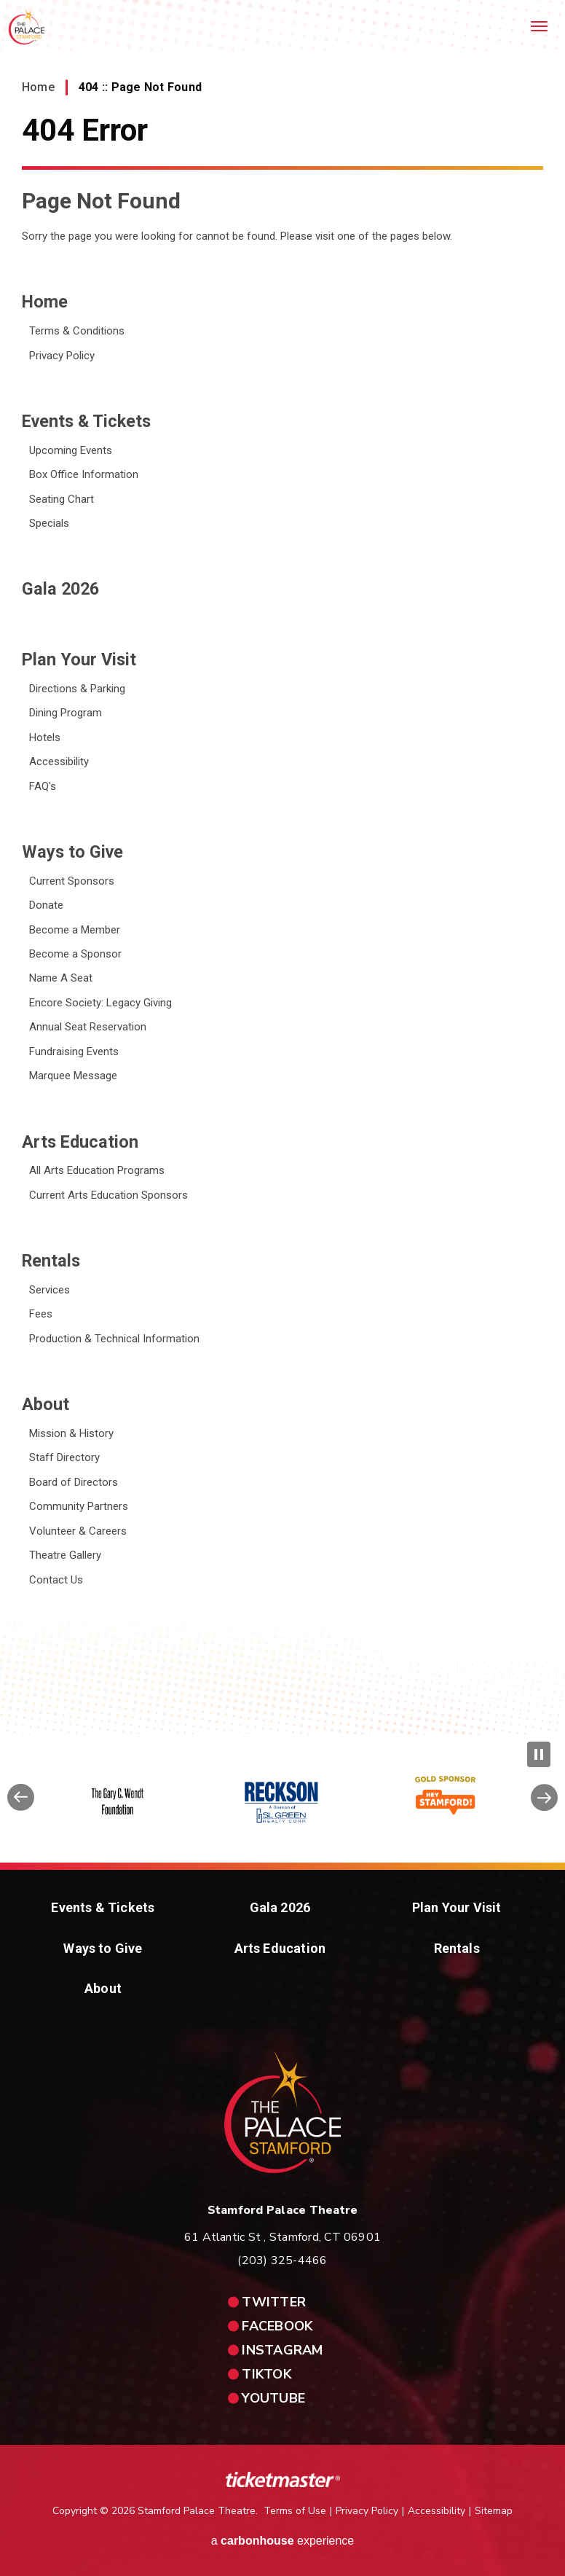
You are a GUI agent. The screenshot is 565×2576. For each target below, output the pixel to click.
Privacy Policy (62, 355)
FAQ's (42, 786)
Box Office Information (83, 474)
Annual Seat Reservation (87, 1026)
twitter (274, 2302)
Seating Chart (61, 499)
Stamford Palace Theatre (26, 26)
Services (49, 1289)
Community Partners (78, 1506)
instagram (282, 2350)
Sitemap (494, 2511)
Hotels (44, 737)
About (45, 1404)
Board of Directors (73, 1482)
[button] (20, 1802)
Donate (46, 905)
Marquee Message (73, 1075)
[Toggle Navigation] (539, 25)
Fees (40, 1313)
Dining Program (65, 712)
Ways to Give (72, 852)
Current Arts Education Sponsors (108, 1195)
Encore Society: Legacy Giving (100, 1002)
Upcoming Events (70, 450)
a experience (283, 2540)
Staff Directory (64, 1457)
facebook (277, 2326)
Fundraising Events (74, 1051)
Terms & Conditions (77, 330)
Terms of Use (295, 2511)
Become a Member (74, 929)
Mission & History (71, 1433)
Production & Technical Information (114, 1338)
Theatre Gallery (65, 1555)
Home (38, 87)
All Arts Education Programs (97, 1170)
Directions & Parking (77, 688)
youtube (273, 2398)
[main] (282, 867)
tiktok (267, 2374)
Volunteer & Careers (78, 1531)
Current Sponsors (71, 881)
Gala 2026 (60, 589)
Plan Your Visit (79, 659)
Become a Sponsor (75, 953)
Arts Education (80, 1142)
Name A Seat (60, 977)
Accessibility (59, 761)
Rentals (51, 1260)
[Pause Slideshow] (538, 1754)
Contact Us (56, 1579)
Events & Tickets (86, 421)
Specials (49, 523)
